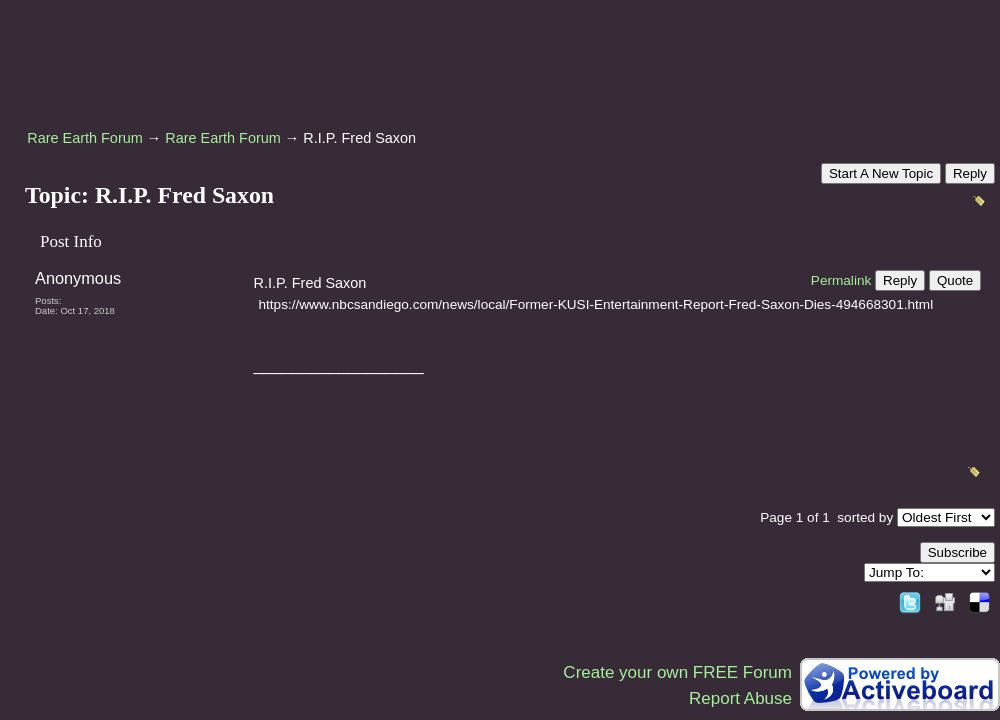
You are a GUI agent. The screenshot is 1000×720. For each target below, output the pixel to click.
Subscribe (957, 552)
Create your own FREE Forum (677, 672)
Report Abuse (740, 698)
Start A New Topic (881, 173)
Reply (970, 173)
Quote (955, 280)
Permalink (841, 280)
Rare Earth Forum (85, 138)
